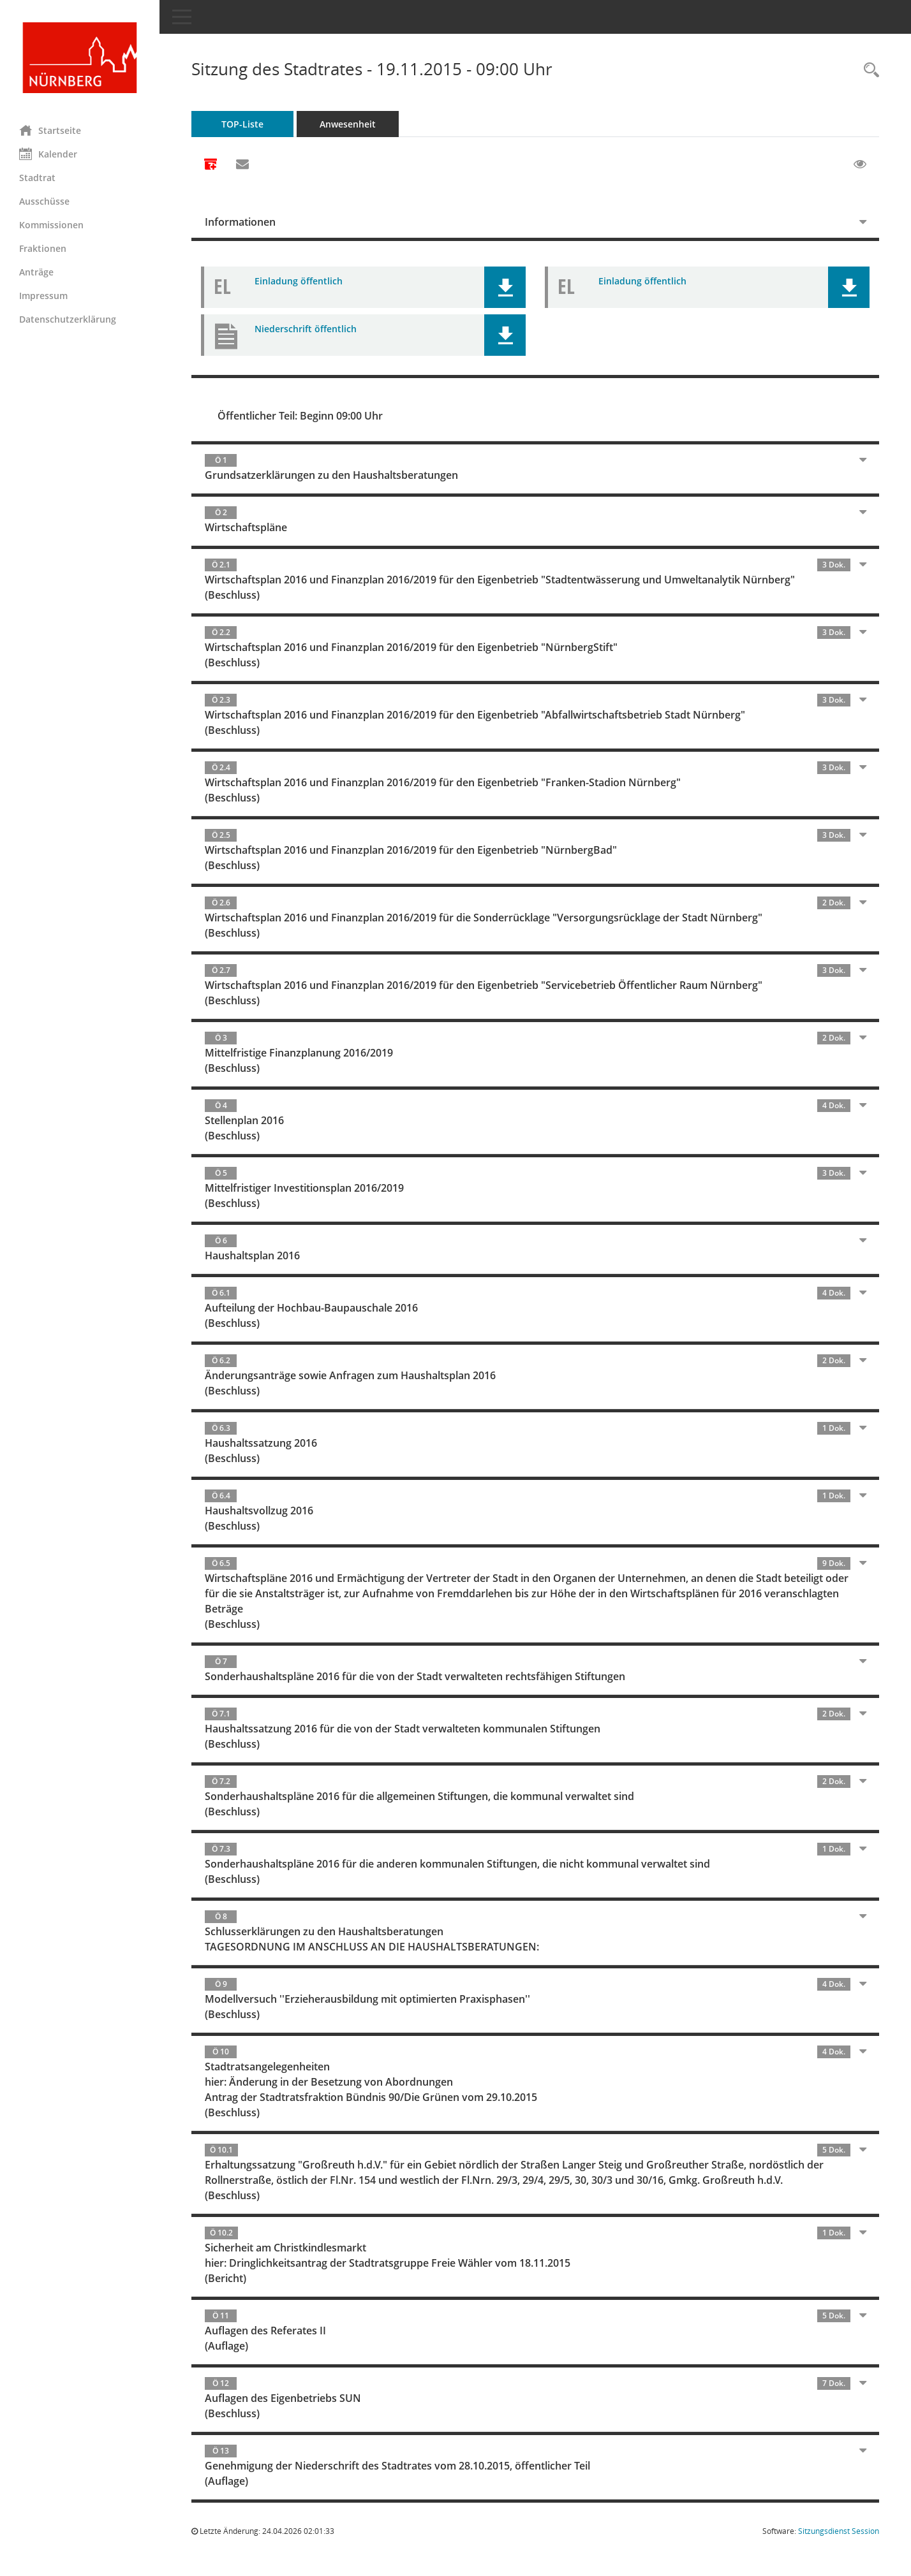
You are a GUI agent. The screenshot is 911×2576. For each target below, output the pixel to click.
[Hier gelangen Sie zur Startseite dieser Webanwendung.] (79, 57)
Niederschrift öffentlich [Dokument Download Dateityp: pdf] (306, 329)
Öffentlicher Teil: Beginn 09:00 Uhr (300, 416)
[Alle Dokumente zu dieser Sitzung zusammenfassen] (210, 165)
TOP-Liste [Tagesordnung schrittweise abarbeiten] (242, 124)
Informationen (240, 222)
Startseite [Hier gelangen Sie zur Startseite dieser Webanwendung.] (50, 130)
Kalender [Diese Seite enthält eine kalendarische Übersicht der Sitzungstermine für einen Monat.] (48, 153)
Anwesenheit (348, 124)
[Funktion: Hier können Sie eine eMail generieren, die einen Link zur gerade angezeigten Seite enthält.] (242, 164)
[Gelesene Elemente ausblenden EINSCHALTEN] (860, 164)
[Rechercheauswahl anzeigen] (868, 70)
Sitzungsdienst (838, 2531)
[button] (505, 287)
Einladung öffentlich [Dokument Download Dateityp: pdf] (299, 281)
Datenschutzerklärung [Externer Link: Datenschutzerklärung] (67, 319)
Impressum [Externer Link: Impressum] (43, 295)
